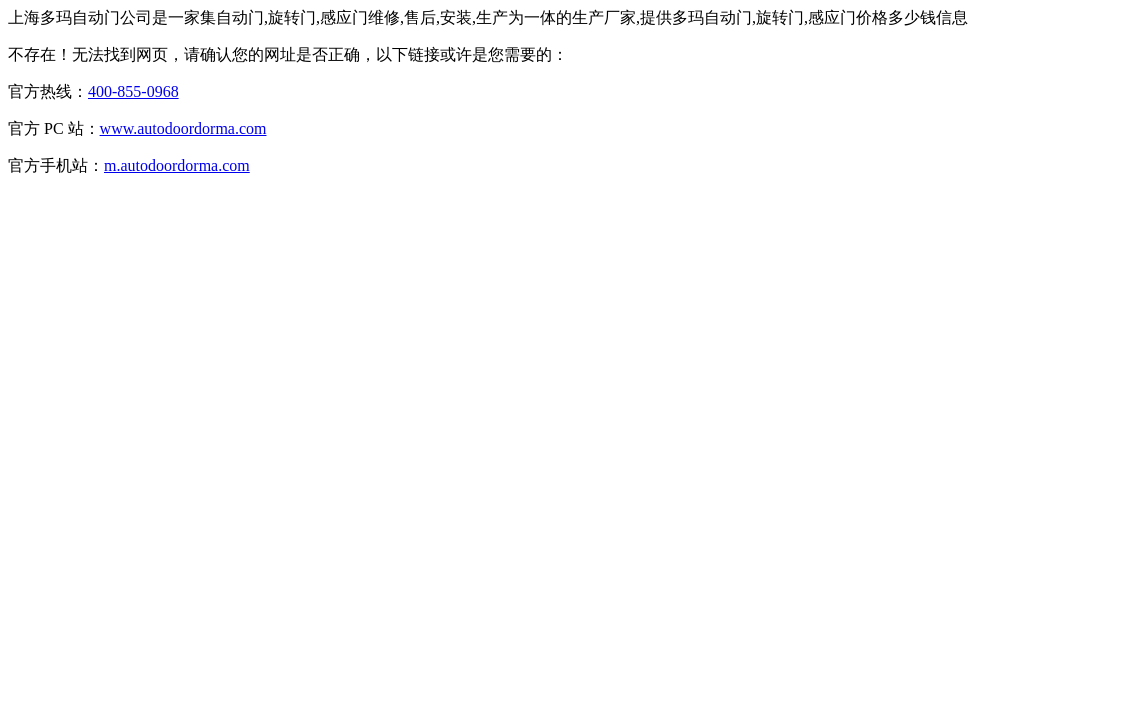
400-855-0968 (133, 91)
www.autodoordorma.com (183, 128)
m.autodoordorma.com (177, 165)
